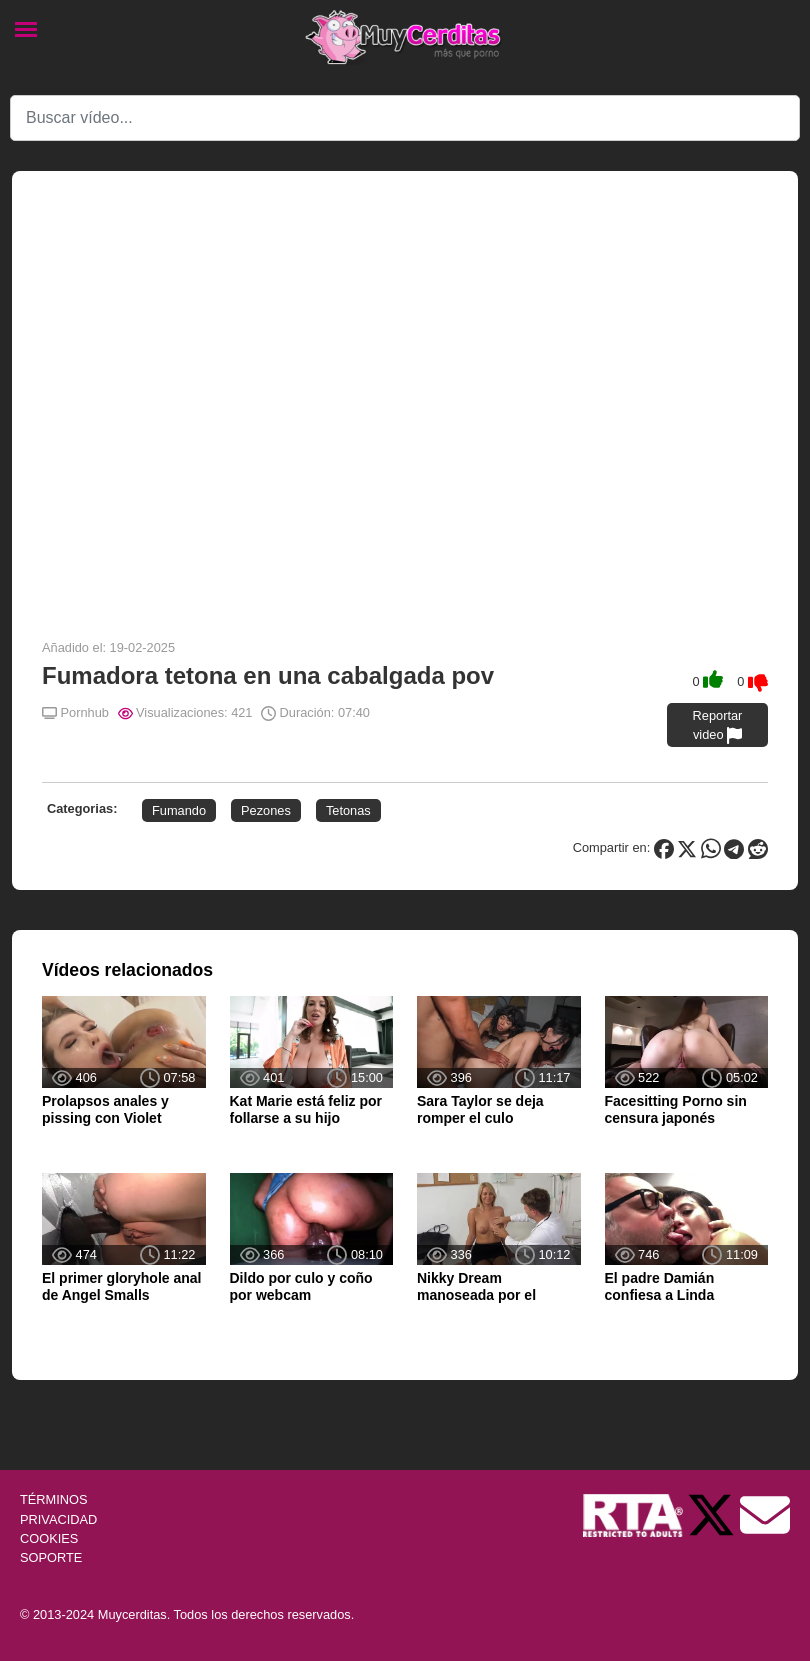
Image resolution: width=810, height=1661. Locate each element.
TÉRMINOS (54, 1499)
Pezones (266, 810)
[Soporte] (765, 1514)
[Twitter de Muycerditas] (713, 1514)
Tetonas (348, 810)
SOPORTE (51, 1557)
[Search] (405, 118)
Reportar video (718, 726)
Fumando (179, 810)
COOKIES (49, 1538)
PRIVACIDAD (58, 1519)
